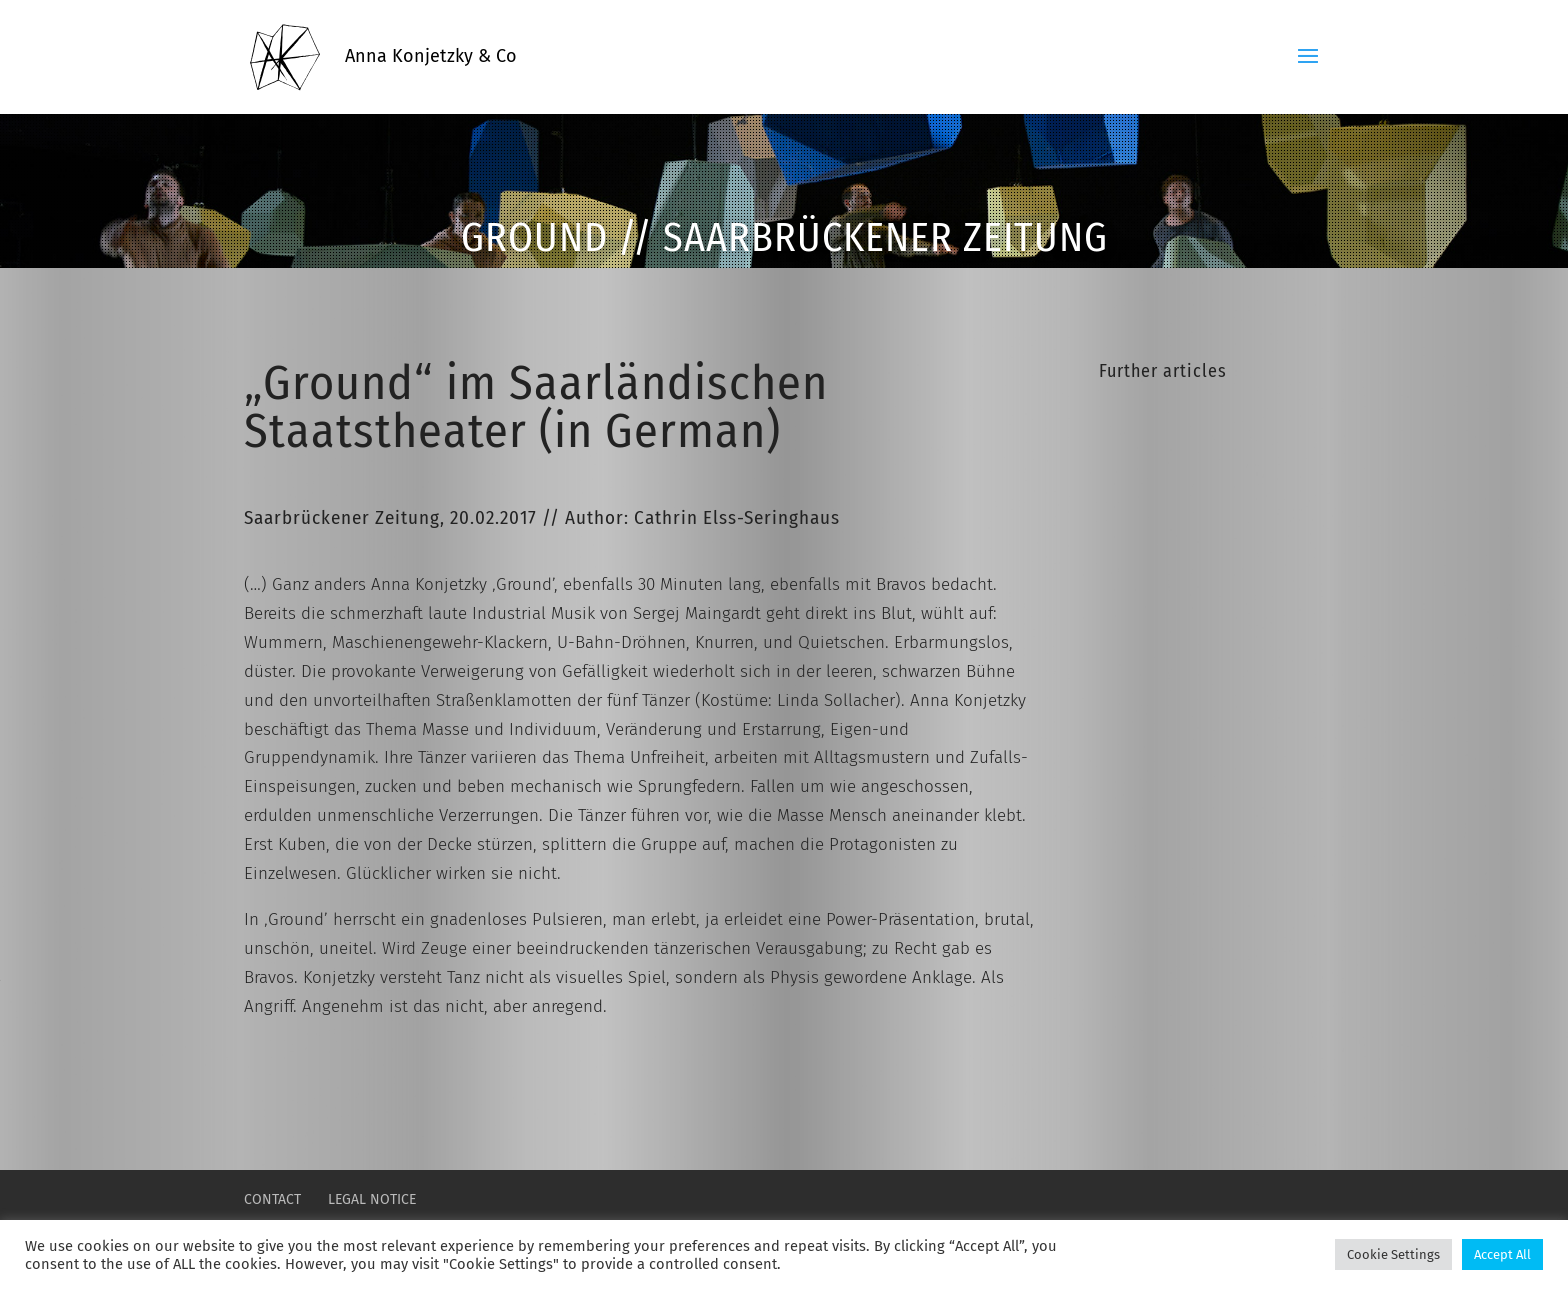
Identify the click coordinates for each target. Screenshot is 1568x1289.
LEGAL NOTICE (372, 1199)
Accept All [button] (1502, 1254)
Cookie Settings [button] (1393, 1254)
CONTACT (272, 1199)
